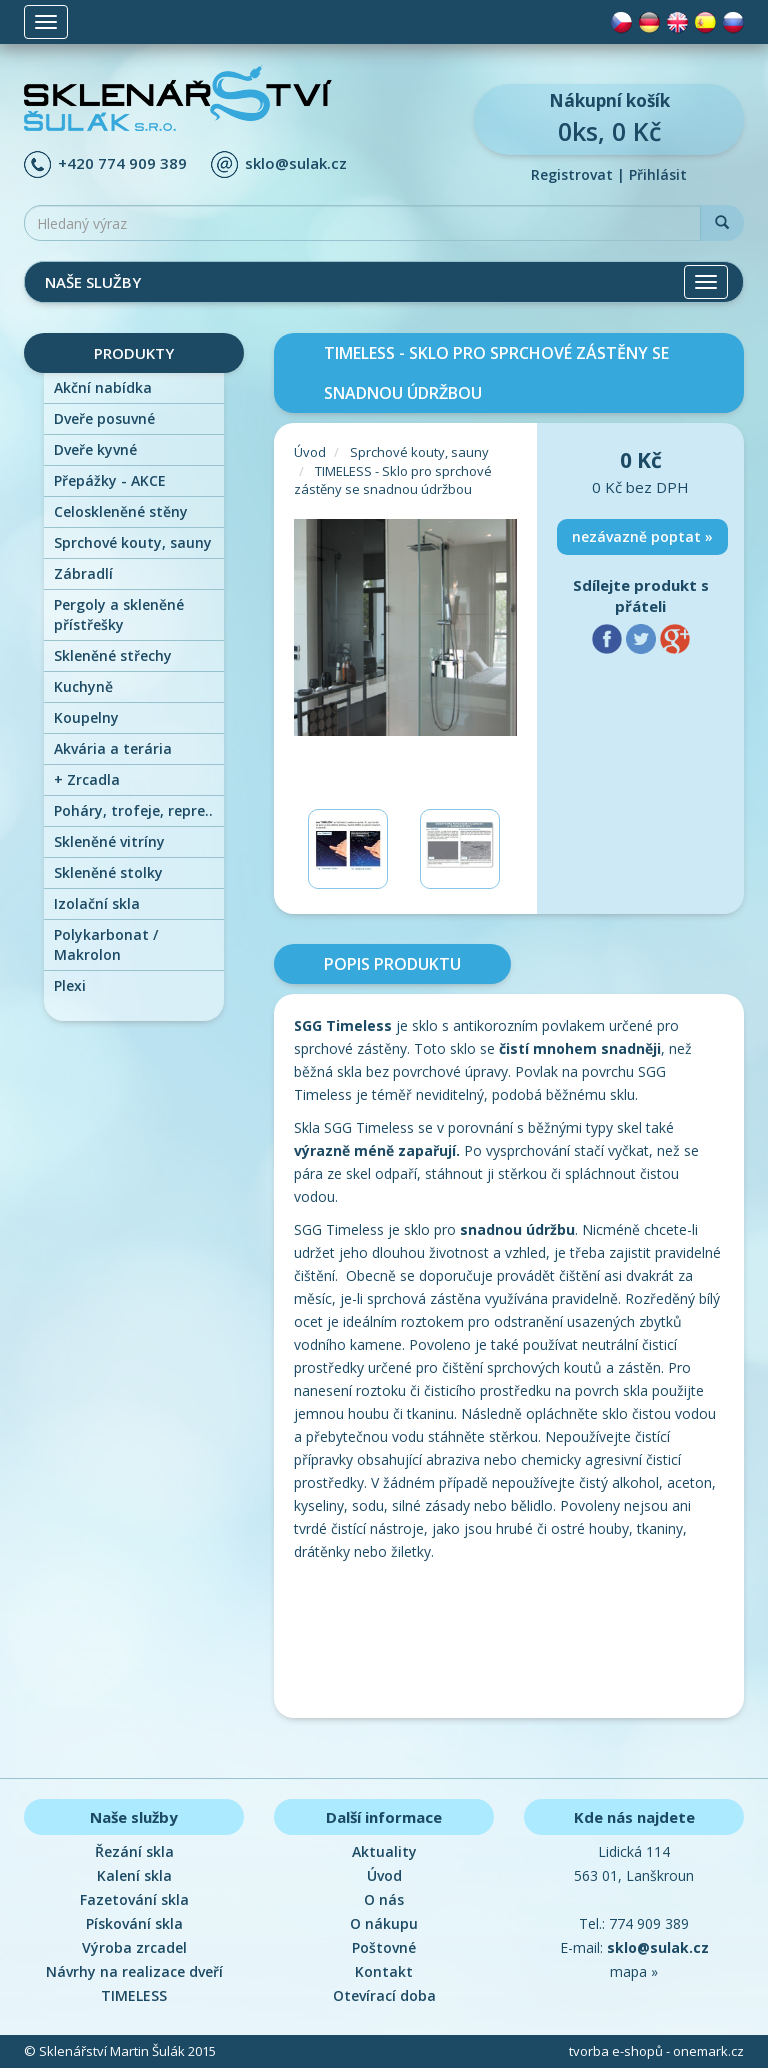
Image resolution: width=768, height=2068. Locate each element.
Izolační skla (97, 903)
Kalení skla (134, 1875)
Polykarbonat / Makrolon (106, 944)
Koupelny (86, 717)
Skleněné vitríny (109, 841)
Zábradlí (83, 573)
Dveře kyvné (95, 449)
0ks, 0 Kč (609, 118)
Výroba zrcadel (134, 1947)
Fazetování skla (134, 1899)
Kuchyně (83, 686)
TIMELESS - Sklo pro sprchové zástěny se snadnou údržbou (393, 480)
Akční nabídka (103, 387)
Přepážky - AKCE (110, 480)
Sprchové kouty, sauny (133, 542)
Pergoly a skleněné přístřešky (119, 614)
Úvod (310, 452)
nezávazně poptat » (642, 536)
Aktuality (384, 1851)
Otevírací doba (384, 1995)
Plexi (70, 985)
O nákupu (384, 1923)
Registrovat (572, 174)
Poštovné (384, 1947)
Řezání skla (134, 1851)
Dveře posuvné (104, 418)
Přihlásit (658, 174)
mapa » (634, 1971)
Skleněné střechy (113, 655)
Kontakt (384, 1971)
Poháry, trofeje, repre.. (133, 810)
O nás (384, 1899)
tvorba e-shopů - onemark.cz (656, 2051)
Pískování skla (134, 1923)
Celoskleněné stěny (121, 511)
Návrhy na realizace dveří (134, 1971)
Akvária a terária (113, 748)
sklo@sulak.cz (296, 163)
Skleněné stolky (108, 872)
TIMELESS (134, 1995)
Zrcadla (87, 779)
